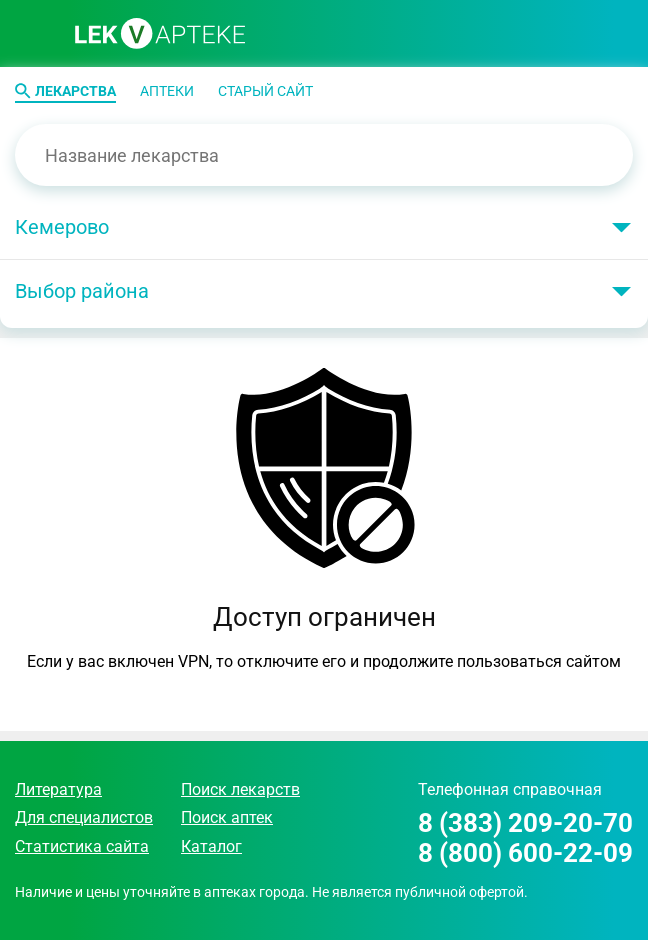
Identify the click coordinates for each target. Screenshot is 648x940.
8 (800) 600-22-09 (525, 853)
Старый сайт (265, 91)
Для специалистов (84, 817)
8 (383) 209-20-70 (525, 823)
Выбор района (82, 291)
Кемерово (62, 227)
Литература (58, 789)
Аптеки (167, 91)
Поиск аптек (227, 817)
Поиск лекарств (240, 789)
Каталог (211, 846)
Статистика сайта (82, 846)
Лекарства (75, 91)
